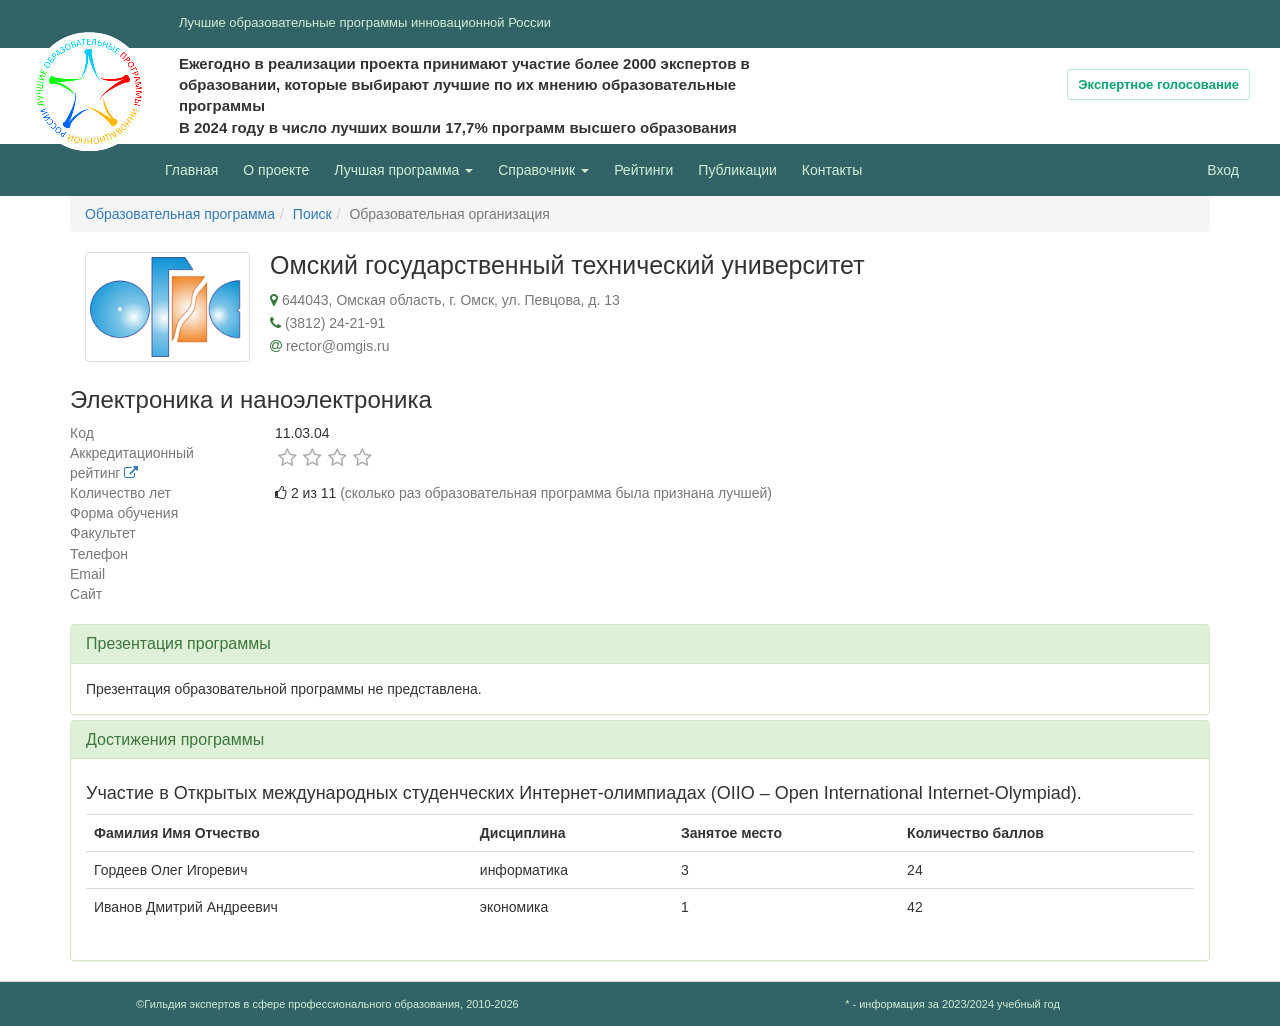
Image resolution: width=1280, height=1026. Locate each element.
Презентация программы (178, 643)
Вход (1223, 170)
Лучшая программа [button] (403, 170)
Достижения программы (175, 739)
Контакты (832, 170)
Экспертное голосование (1158, 84)
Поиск (312, 214)
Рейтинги (643, 170)
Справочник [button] (543, 170)
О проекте (281, 168)
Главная (191, 170)
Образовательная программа (180, 214)
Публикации (737, 170)
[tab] (640, 644)
